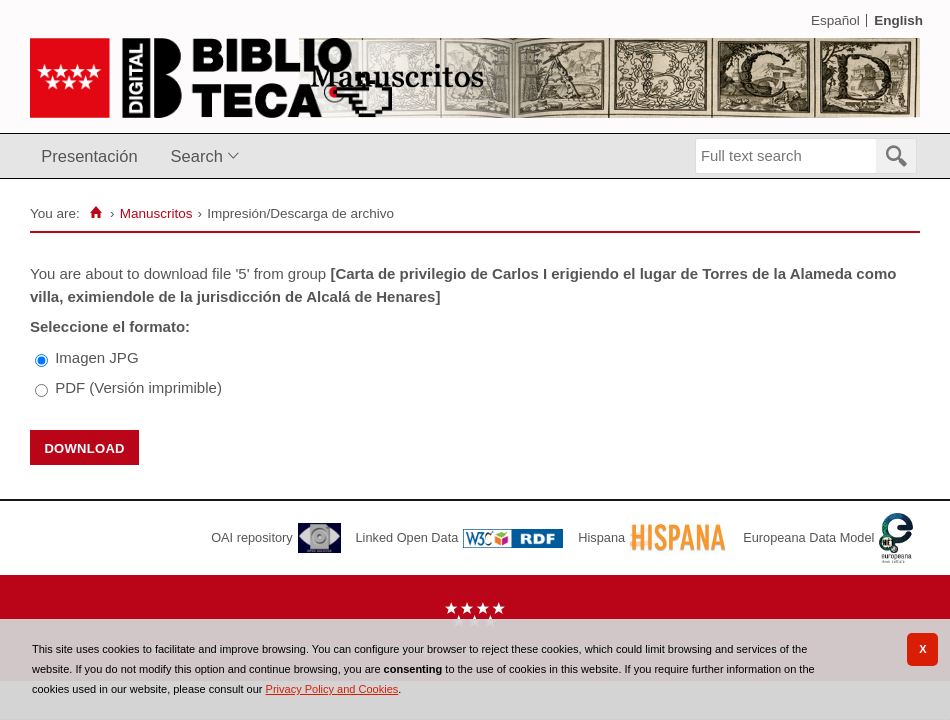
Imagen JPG (96, 357)
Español (835, 20)
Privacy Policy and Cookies (332, 689)
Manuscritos (156, 213)
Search (197, 156)
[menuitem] (93, 156)
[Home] (96, 213)
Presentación (89, 156)
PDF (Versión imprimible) (138, 387)
